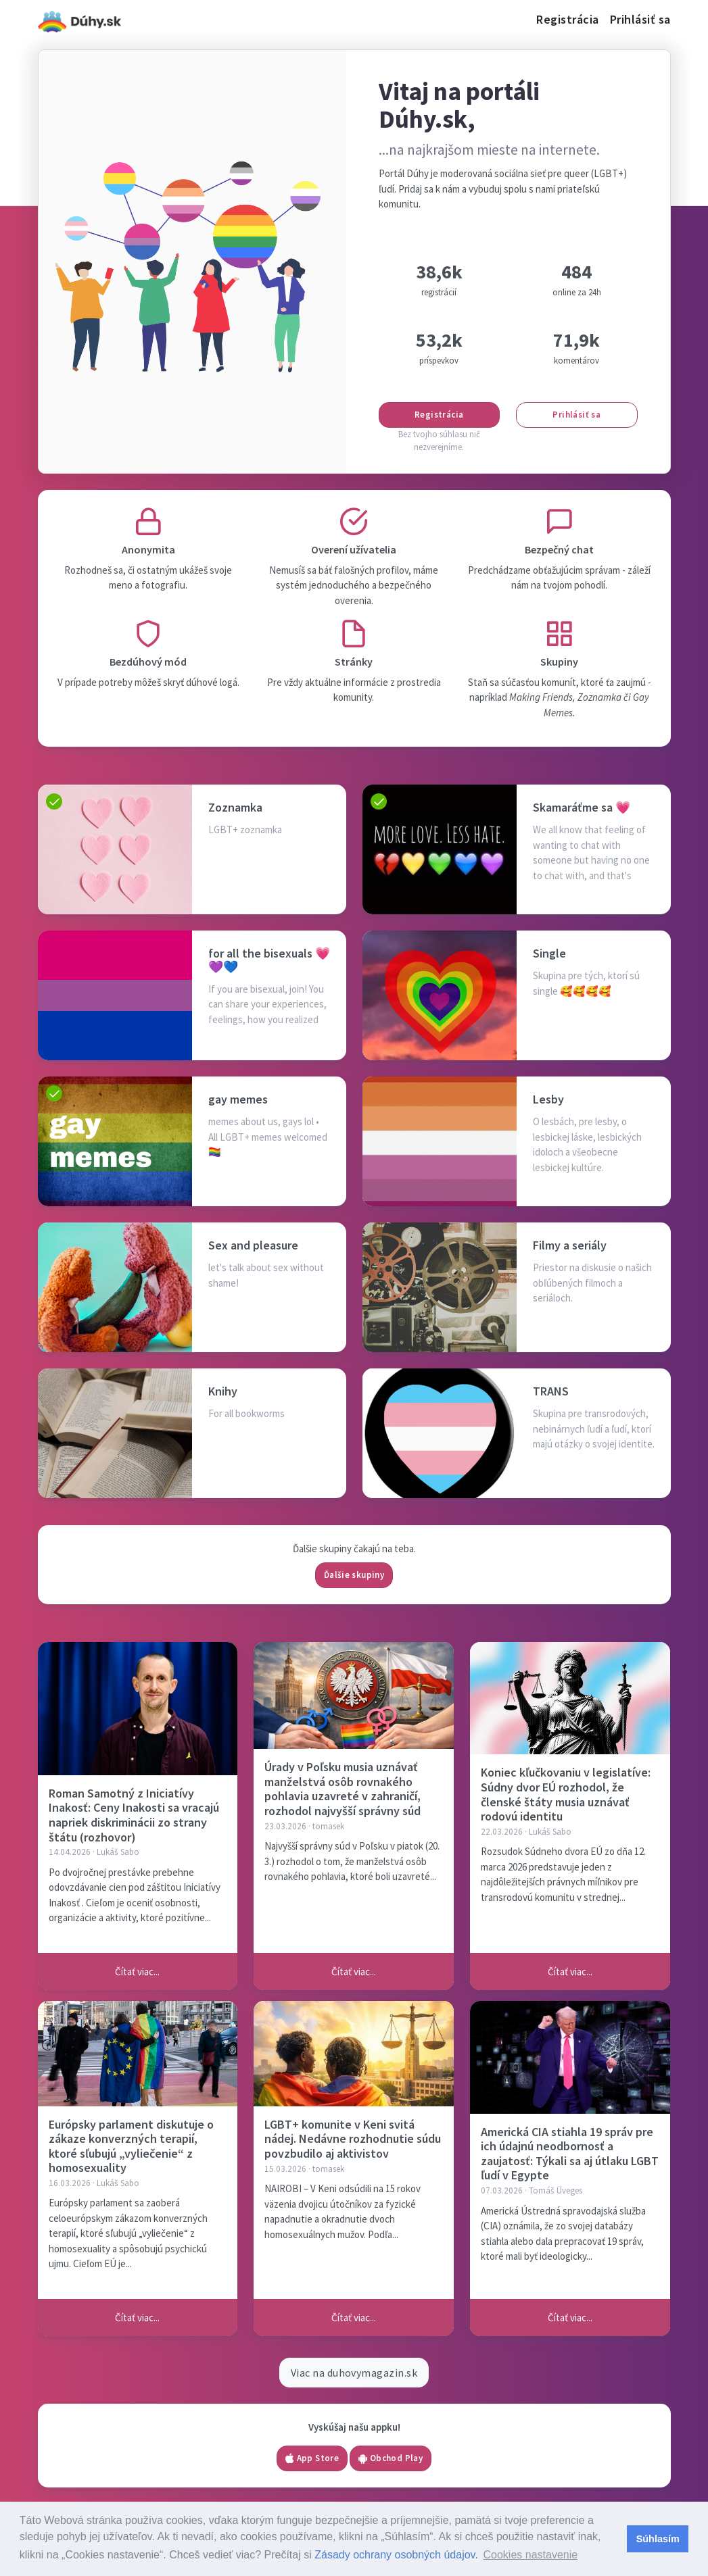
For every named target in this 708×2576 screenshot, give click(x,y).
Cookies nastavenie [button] (530, 2554)
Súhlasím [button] (658, 2538)
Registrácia (567, 19)
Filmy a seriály (570, 1245)
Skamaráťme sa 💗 (581, 807)
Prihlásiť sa (640, 19)
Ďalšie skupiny (354, 1575)
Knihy (222, 1391)
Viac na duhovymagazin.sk (354, 2372)
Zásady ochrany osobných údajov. (396, 2554)
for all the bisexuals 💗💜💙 (269, 959)
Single (549, 953)
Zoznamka (235, 807)
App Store (312, 2458)
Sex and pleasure (253, 1245)
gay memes (238, 1099)
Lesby (548, 1099)
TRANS (551, 1391)
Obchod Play (390, 2458)
